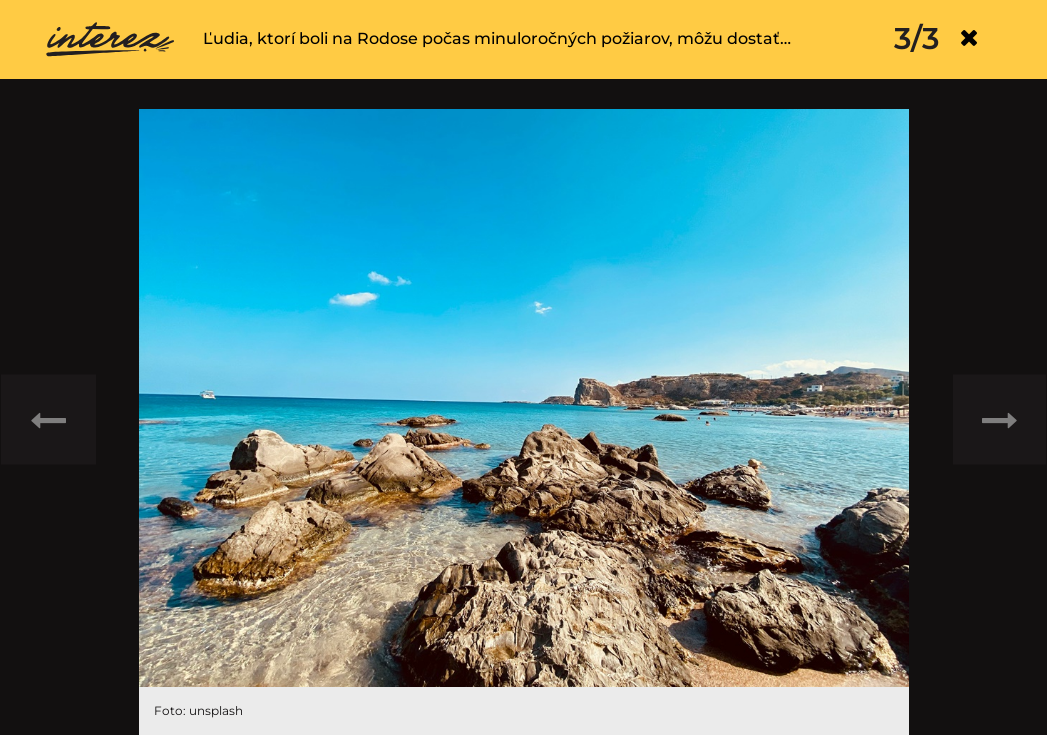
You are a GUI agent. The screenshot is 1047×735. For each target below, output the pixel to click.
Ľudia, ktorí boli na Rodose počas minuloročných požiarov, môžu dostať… (497, 38)
